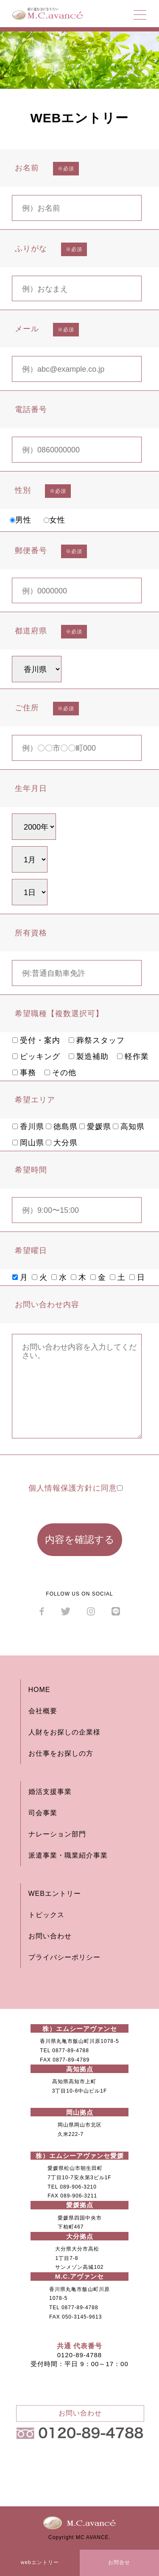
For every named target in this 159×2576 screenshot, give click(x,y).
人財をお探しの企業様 (64, 1732)
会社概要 (42, 1711)
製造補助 (89, 1056)
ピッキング (36, 1056)
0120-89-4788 (79, 2355)
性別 (23, 490)
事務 (24, 1072)
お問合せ (119, 2562)
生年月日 (31, 788)
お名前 (27, 168)
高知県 (129, 1126)
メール (27, 329)
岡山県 (28, 1143)
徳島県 (62, 1126)
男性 (20, 520)
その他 (60, 1072)
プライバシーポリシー (64, 1957)
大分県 (62, 1143)
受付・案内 (36, 1040)
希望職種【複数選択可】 (59, 1013)
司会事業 (42, 1812)
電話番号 (31, 409)
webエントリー (40, 2562)
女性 (54, 520)
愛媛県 (95, 1126)
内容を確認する (79, 1539)
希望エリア (35, 1100)
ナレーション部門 (57, 1834)
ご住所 (27, 707)
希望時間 (31, 1170)
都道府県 (31, 631)
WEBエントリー (54, 1893)
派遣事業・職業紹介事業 (68, 1855)
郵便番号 (31, 550)
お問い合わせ (50, 1936)
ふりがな (31, 248)
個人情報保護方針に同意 (75, 1488)
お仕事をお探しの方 (60, 1753)
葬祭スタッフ (97, 1040)
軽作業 (133, 1056)
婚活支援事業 (50, 1791)
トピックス (46, 1914)
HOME (39, 1689)
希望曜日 (31, 1250)
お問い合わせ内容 (47, 1304)
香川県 (28, 1126)
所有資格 (31, 933)
